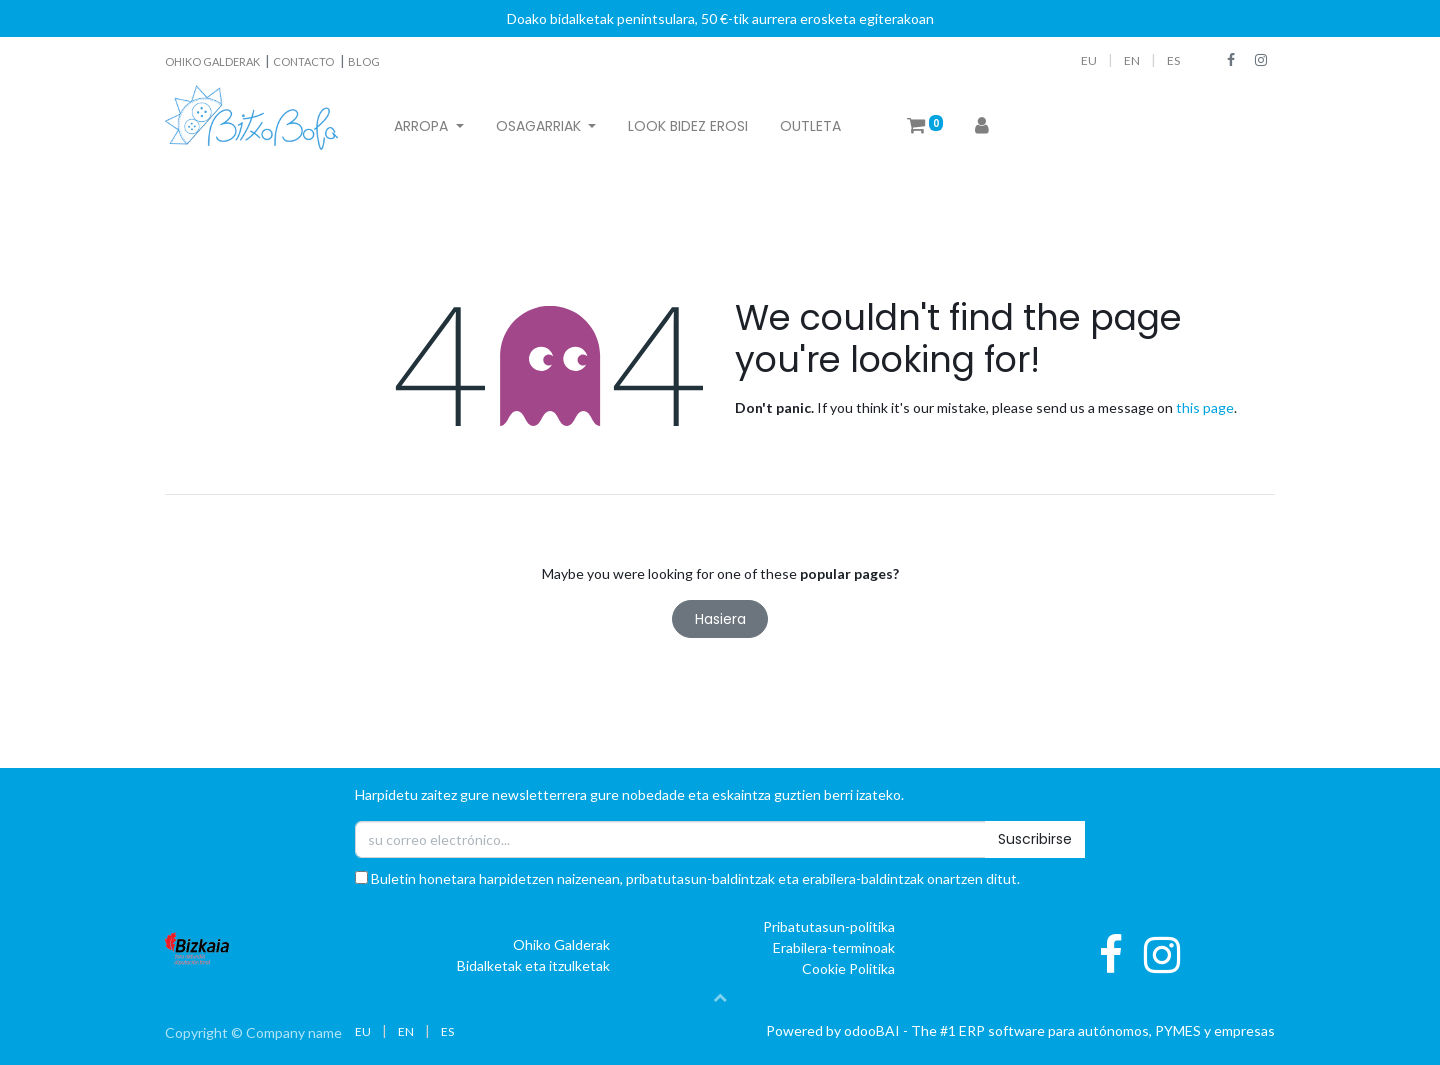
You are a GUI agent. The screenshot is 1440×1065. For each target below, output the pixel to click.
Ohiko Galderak (561, 944)
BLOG (364, 61)
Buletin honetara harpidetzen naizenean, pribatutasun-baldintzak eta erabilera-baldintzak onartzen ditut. (687, 878)
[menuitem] (688, 126)
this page (1205, 407)
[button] (720, 997)
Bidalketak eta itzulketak (533, 965)
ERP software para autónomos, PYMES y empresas (1117, 1030)
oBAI (873, 1030)
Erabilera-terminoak (834, 947)
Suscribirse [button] (1035, 839)
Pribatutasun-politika (829, 926)
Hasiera (720, 619)
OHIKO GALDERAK (213, 61)
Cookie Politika (848, 968)
